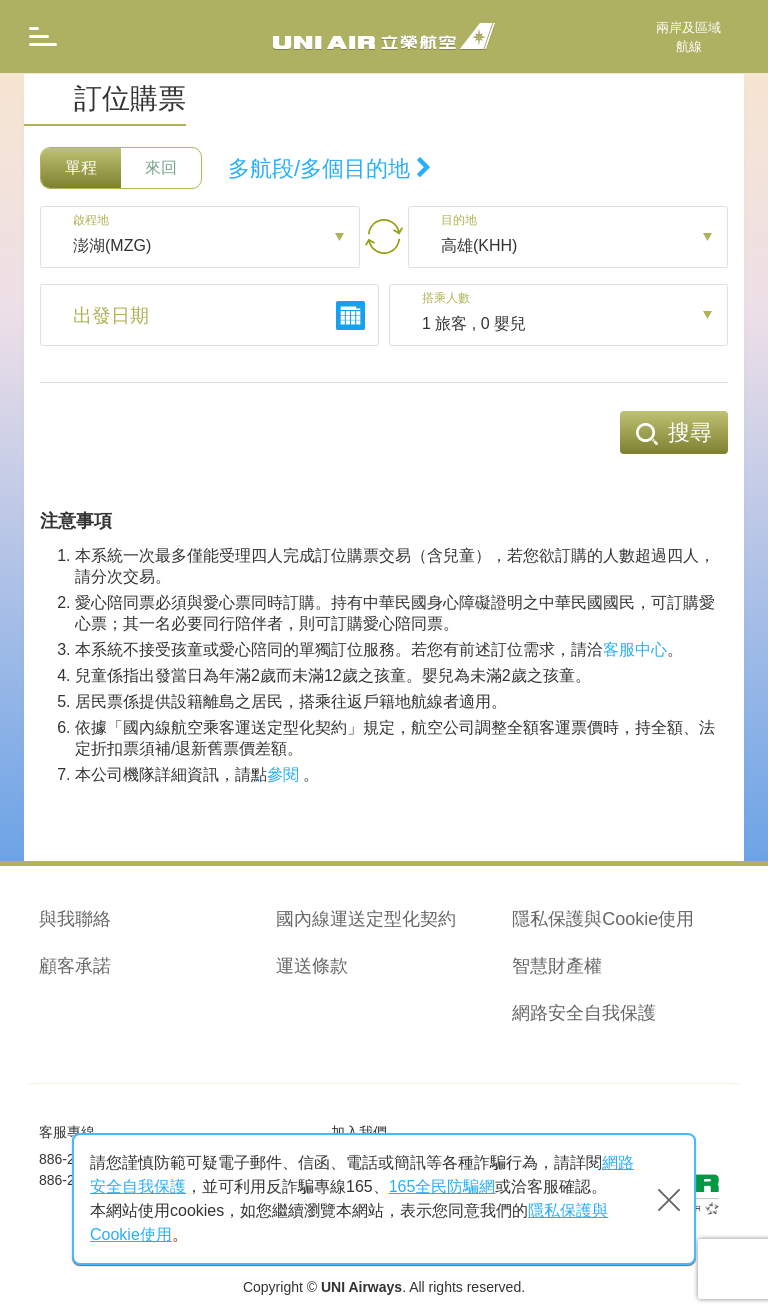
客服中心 (635, 649)
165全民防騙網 (442, 1186)
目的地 (462, 221)
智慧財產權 (557, 966)
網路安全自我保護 (584, 1013)
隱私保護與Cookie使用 (603, 919)
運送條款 (312, 966)
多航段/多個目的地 (330, 168)
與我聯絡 (75, 919)
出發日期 (113, 317)
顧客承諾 (75, 966)
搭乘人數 (450, 299)
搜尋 (674, 432)
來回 (161, 167)
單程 (81, 167)
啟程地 (94, 221)
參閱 (283, 774)
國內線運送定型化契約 (366, 919)
